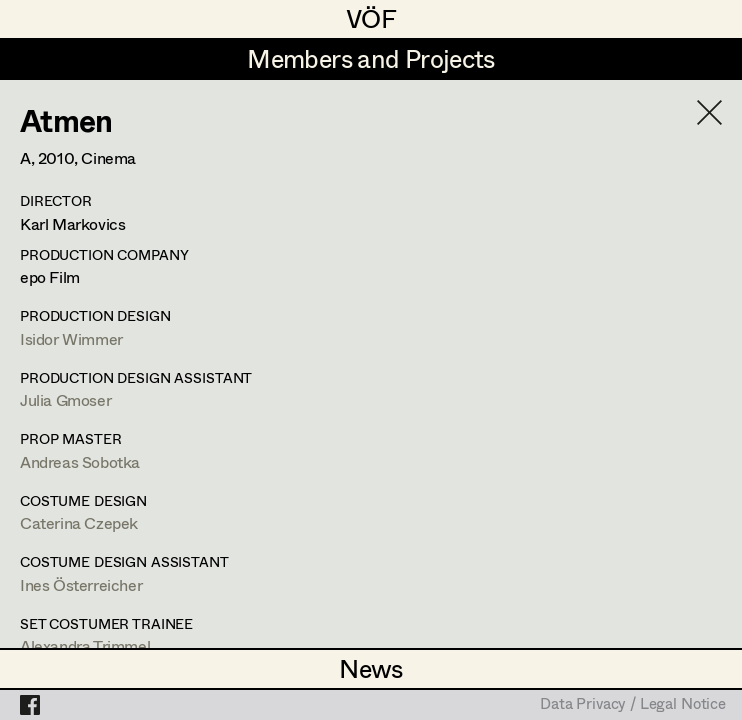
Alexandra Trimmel (85, 645)
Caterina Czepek (79, 522)
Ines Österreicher (81, 584)
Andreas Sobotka (80, 461)
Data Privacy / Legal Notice (633, 705)
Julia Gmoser (65, 399)
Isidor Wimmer (71, 338)
